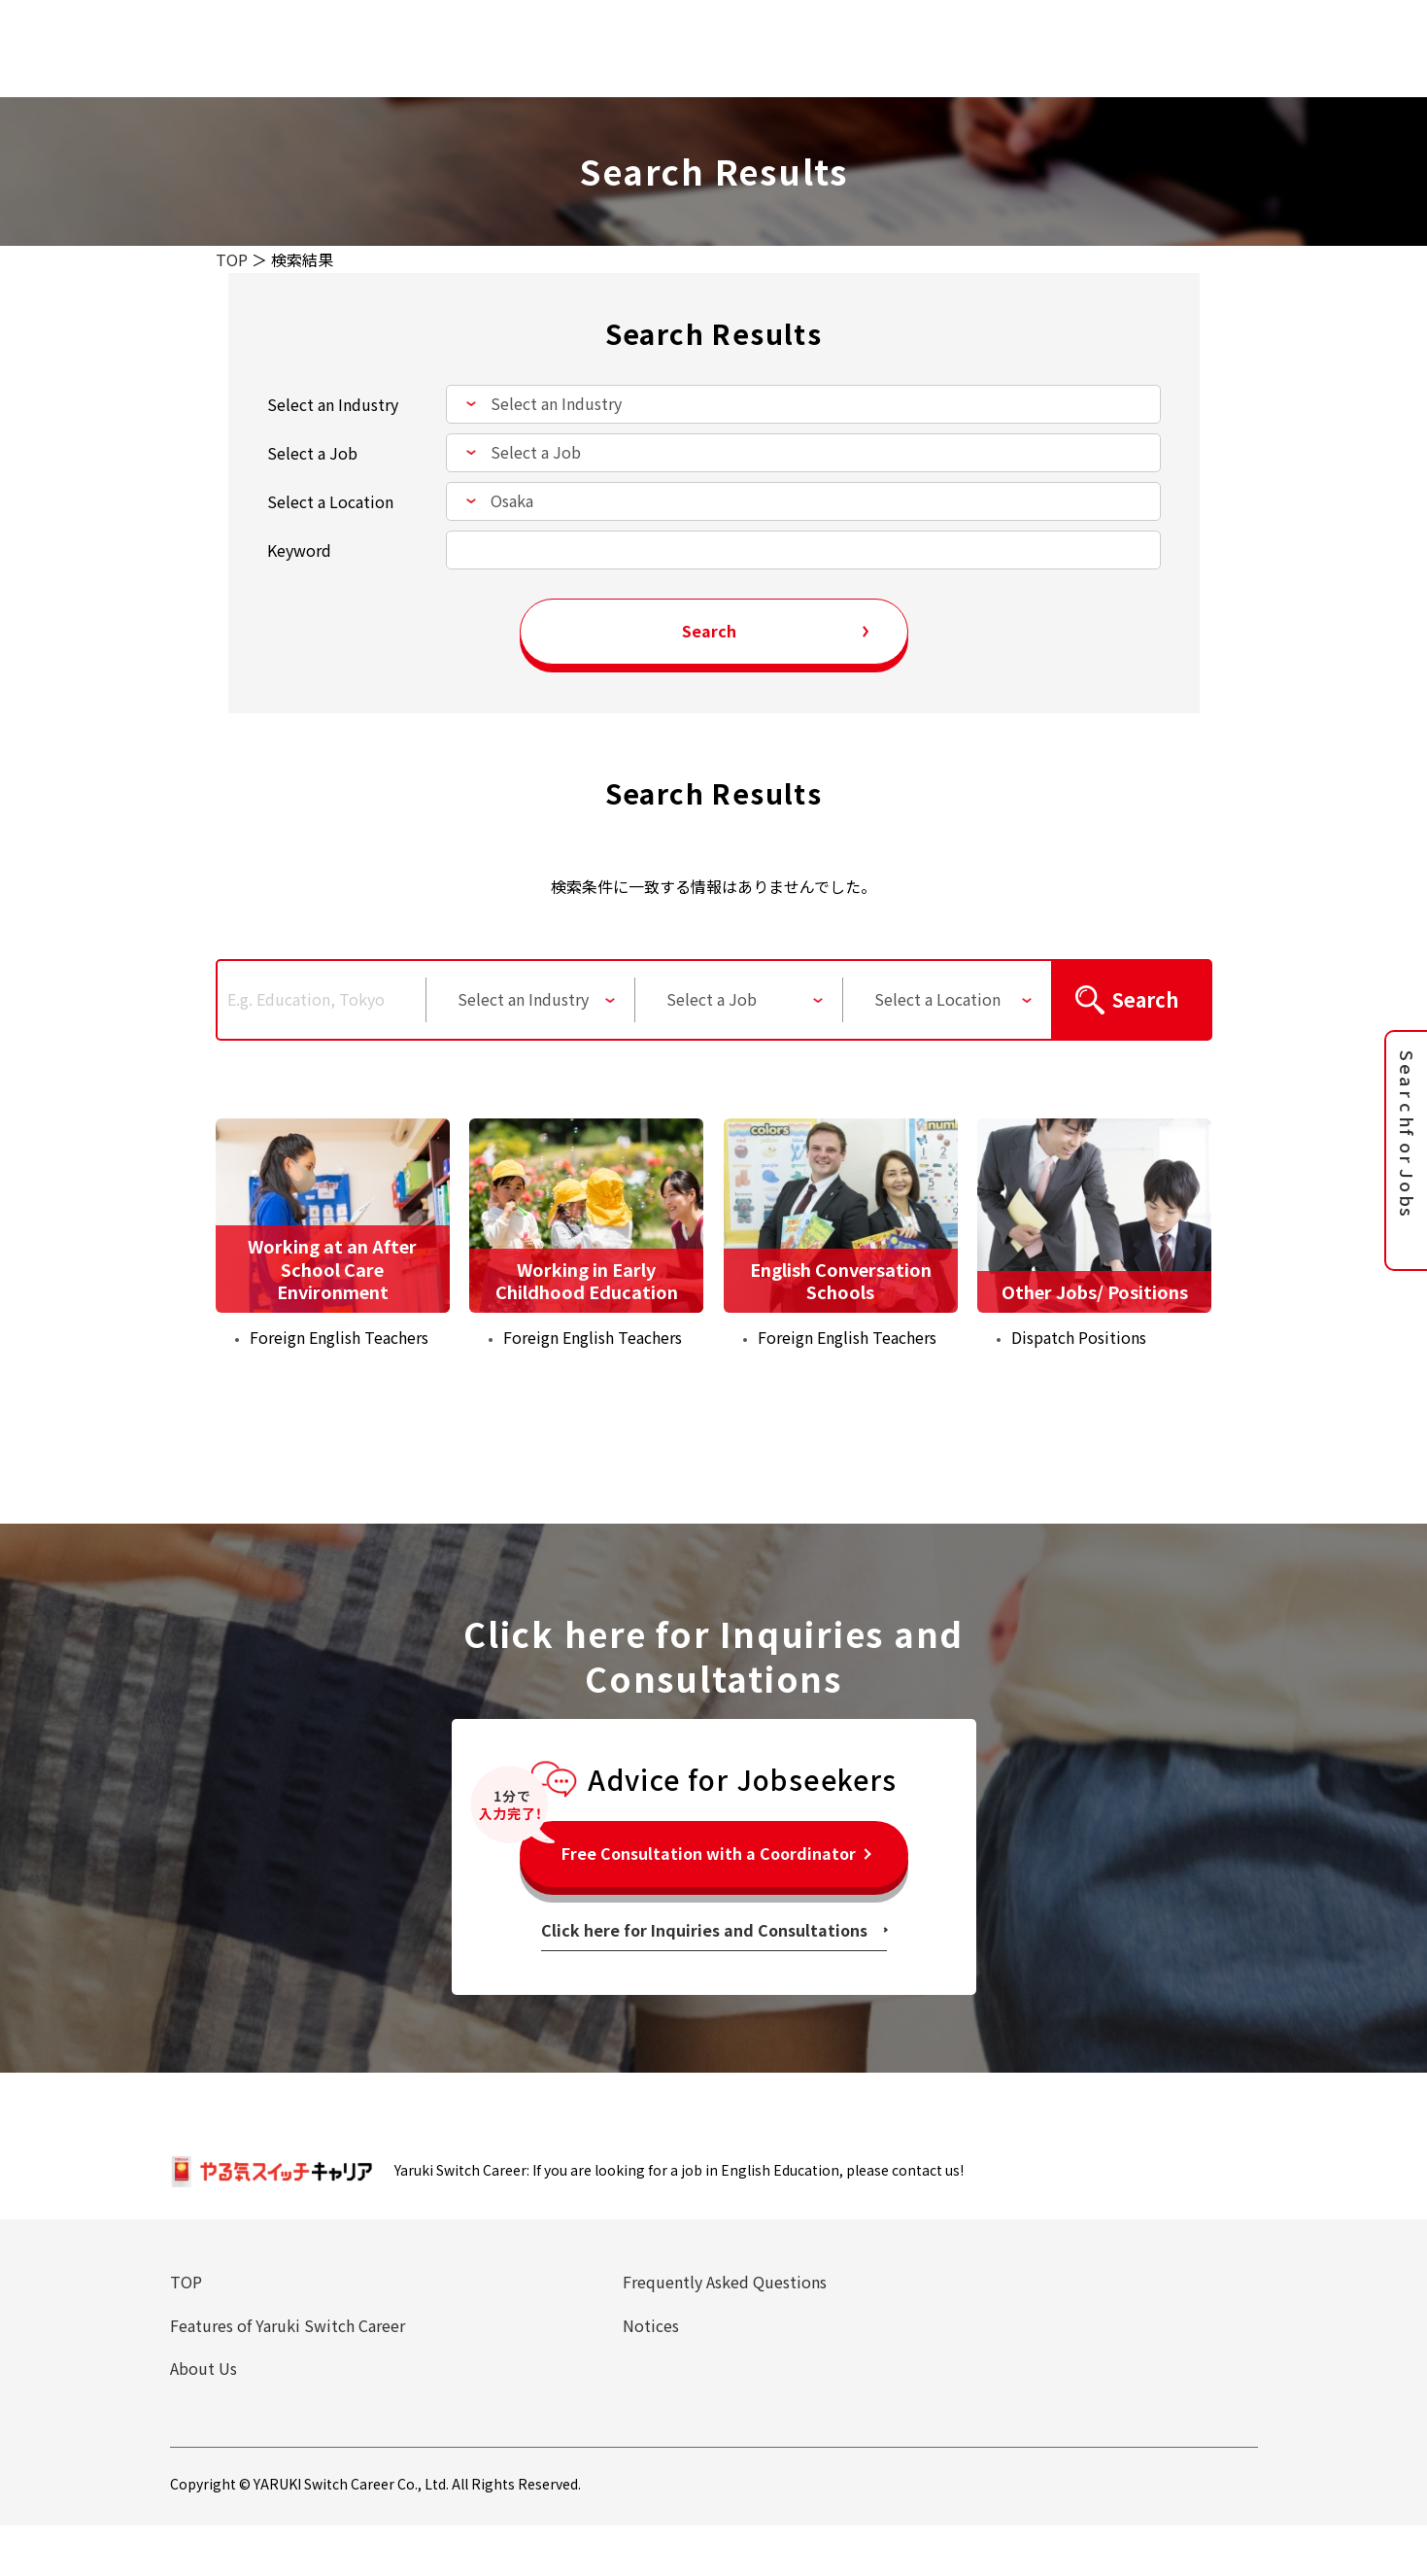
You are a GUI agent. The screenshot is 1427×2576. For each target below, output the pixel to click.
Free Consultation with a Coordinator (708, 1854)
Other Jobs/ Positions (1095, 1291)
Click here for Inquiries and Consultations (704, 1930)
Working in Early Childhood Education (586, 1280)
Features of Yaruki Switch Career (287, 2326)
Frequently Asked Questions (725, 2282)
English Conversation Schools (841, 1280)
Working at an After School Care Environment (332, 1268)
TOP (232, 259)
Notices (651, 2326)
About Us (203, 2370)
